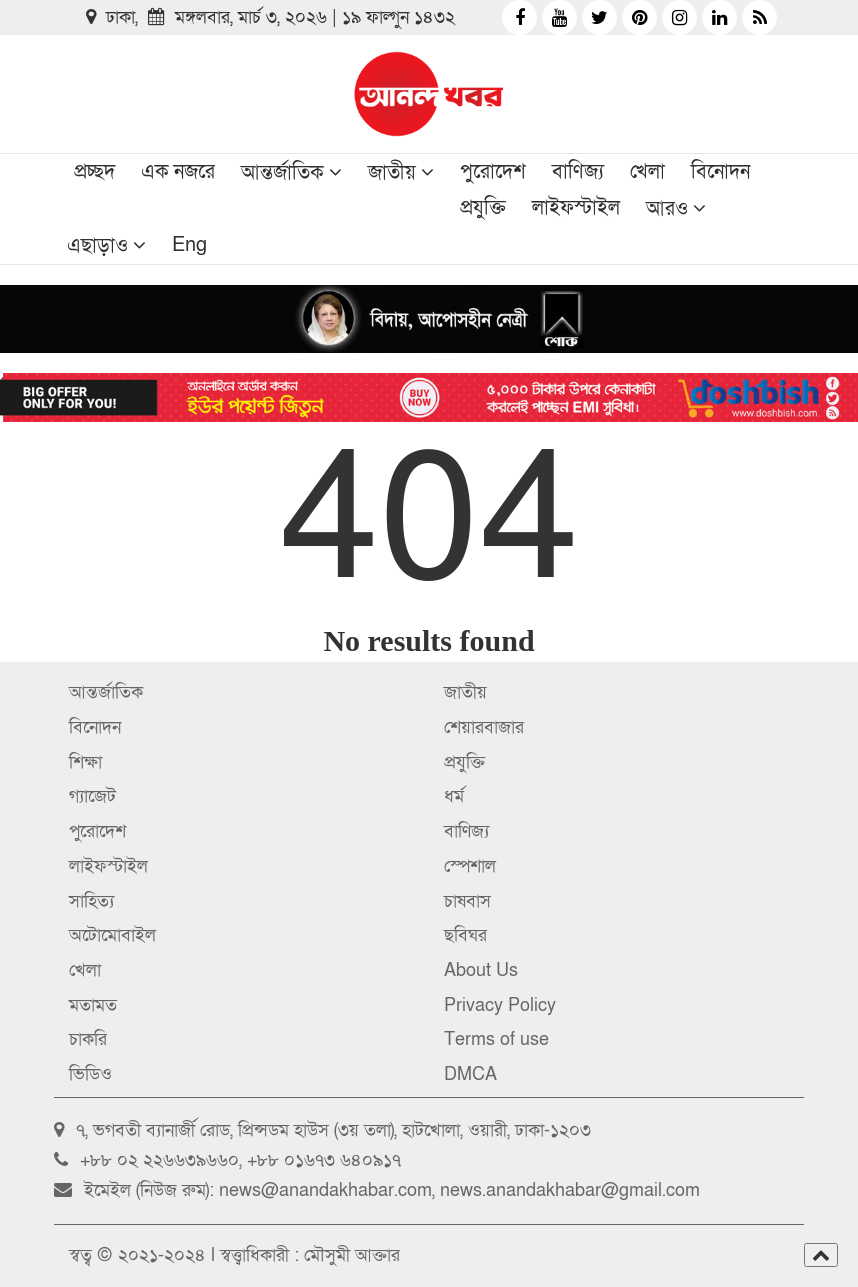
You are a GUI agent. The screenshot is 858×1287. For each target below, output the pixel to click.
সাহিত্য (91, 901)
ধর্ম (454, 796)
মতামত (93, 1005)
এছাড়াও (97, 246)
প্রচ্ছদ (94, 172)
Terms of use (496, 1039)
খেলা (647, 172)
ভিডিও (90, 1074)
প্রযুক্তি (483, 208)
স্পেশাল (470, 866)
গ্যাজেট (92, 796)
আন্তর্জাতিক (282, 173)
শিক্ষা (85, 762)
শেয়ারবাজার (484, 727)
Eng (189, 245)
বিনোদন (720, 172)
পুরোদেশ (493, 172)
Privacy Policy (500, 1005)
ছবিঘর (465, 935)
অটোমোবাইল (112, 935)
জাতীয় (392, 173)
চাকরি (88, 1039)
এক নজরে (178, 172)
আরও (667, 209)
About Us (481, 970)
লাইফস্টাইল (576, 208)
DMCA (470, 1074)
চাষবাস (467, 901)
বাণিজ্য (578, 172)
